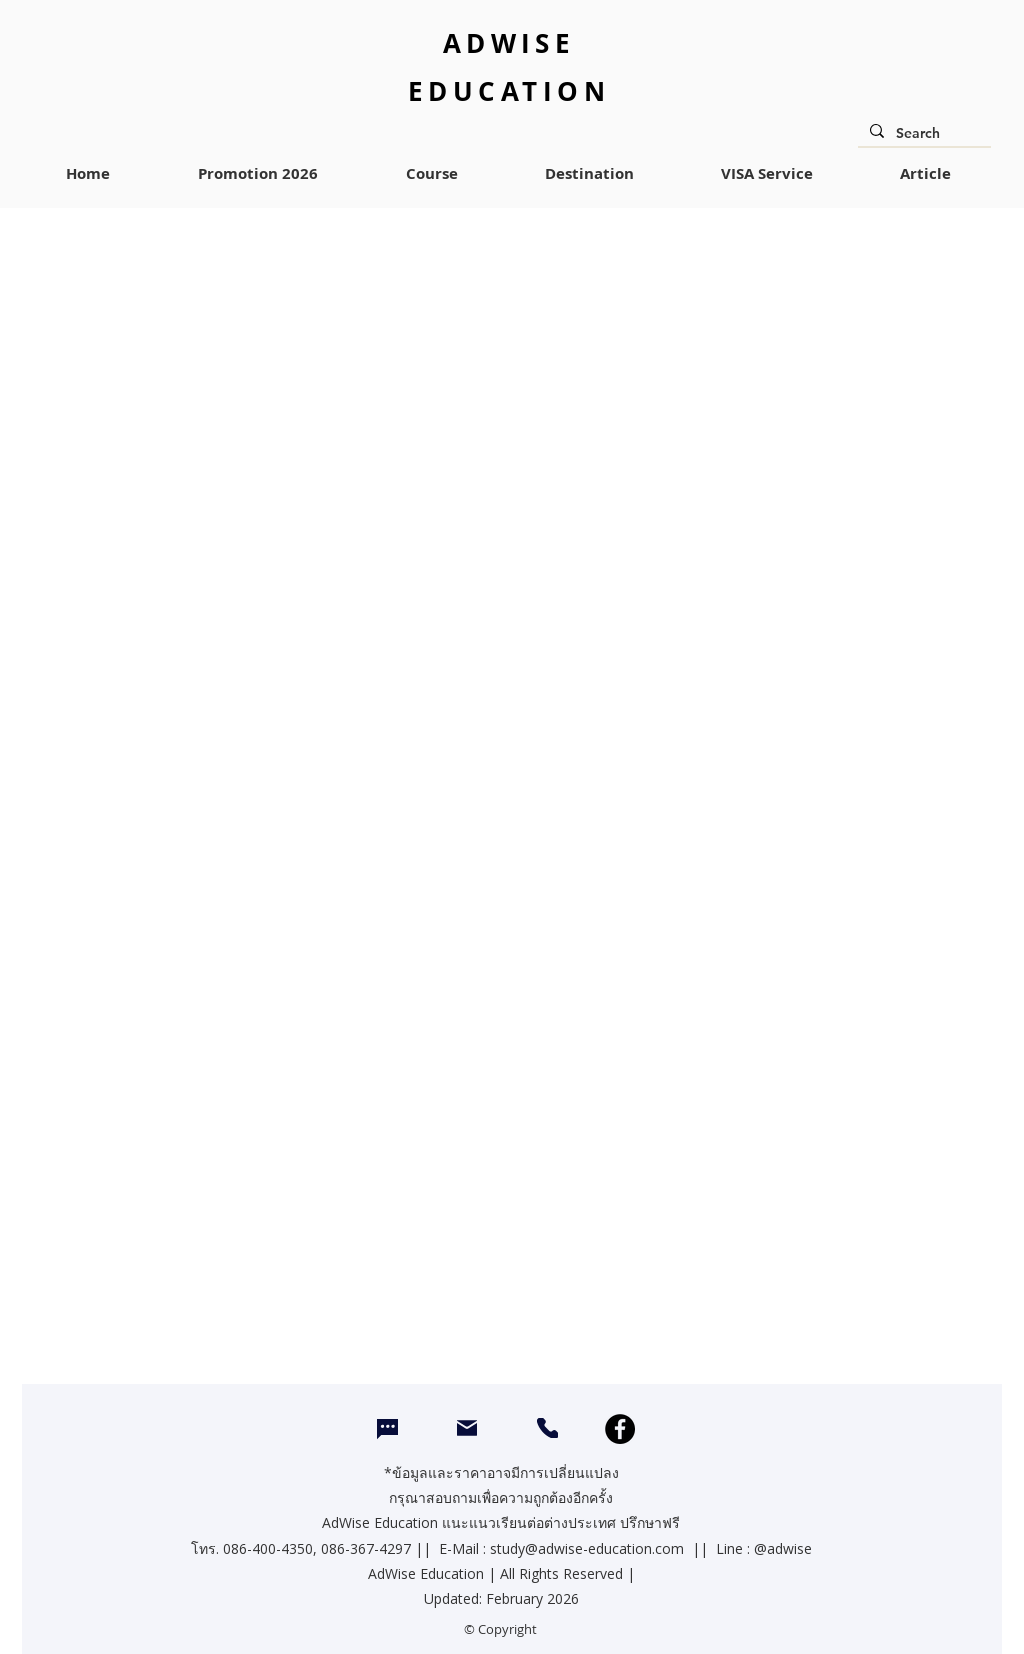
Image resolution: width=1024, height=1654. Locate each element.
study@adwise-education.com (587, 1548)
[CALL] (547, 1428)
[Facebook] (620, 1429)
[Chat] (387, 1429)
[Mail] (467, 1427)
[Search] (922, 134)
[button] (431, 174)
